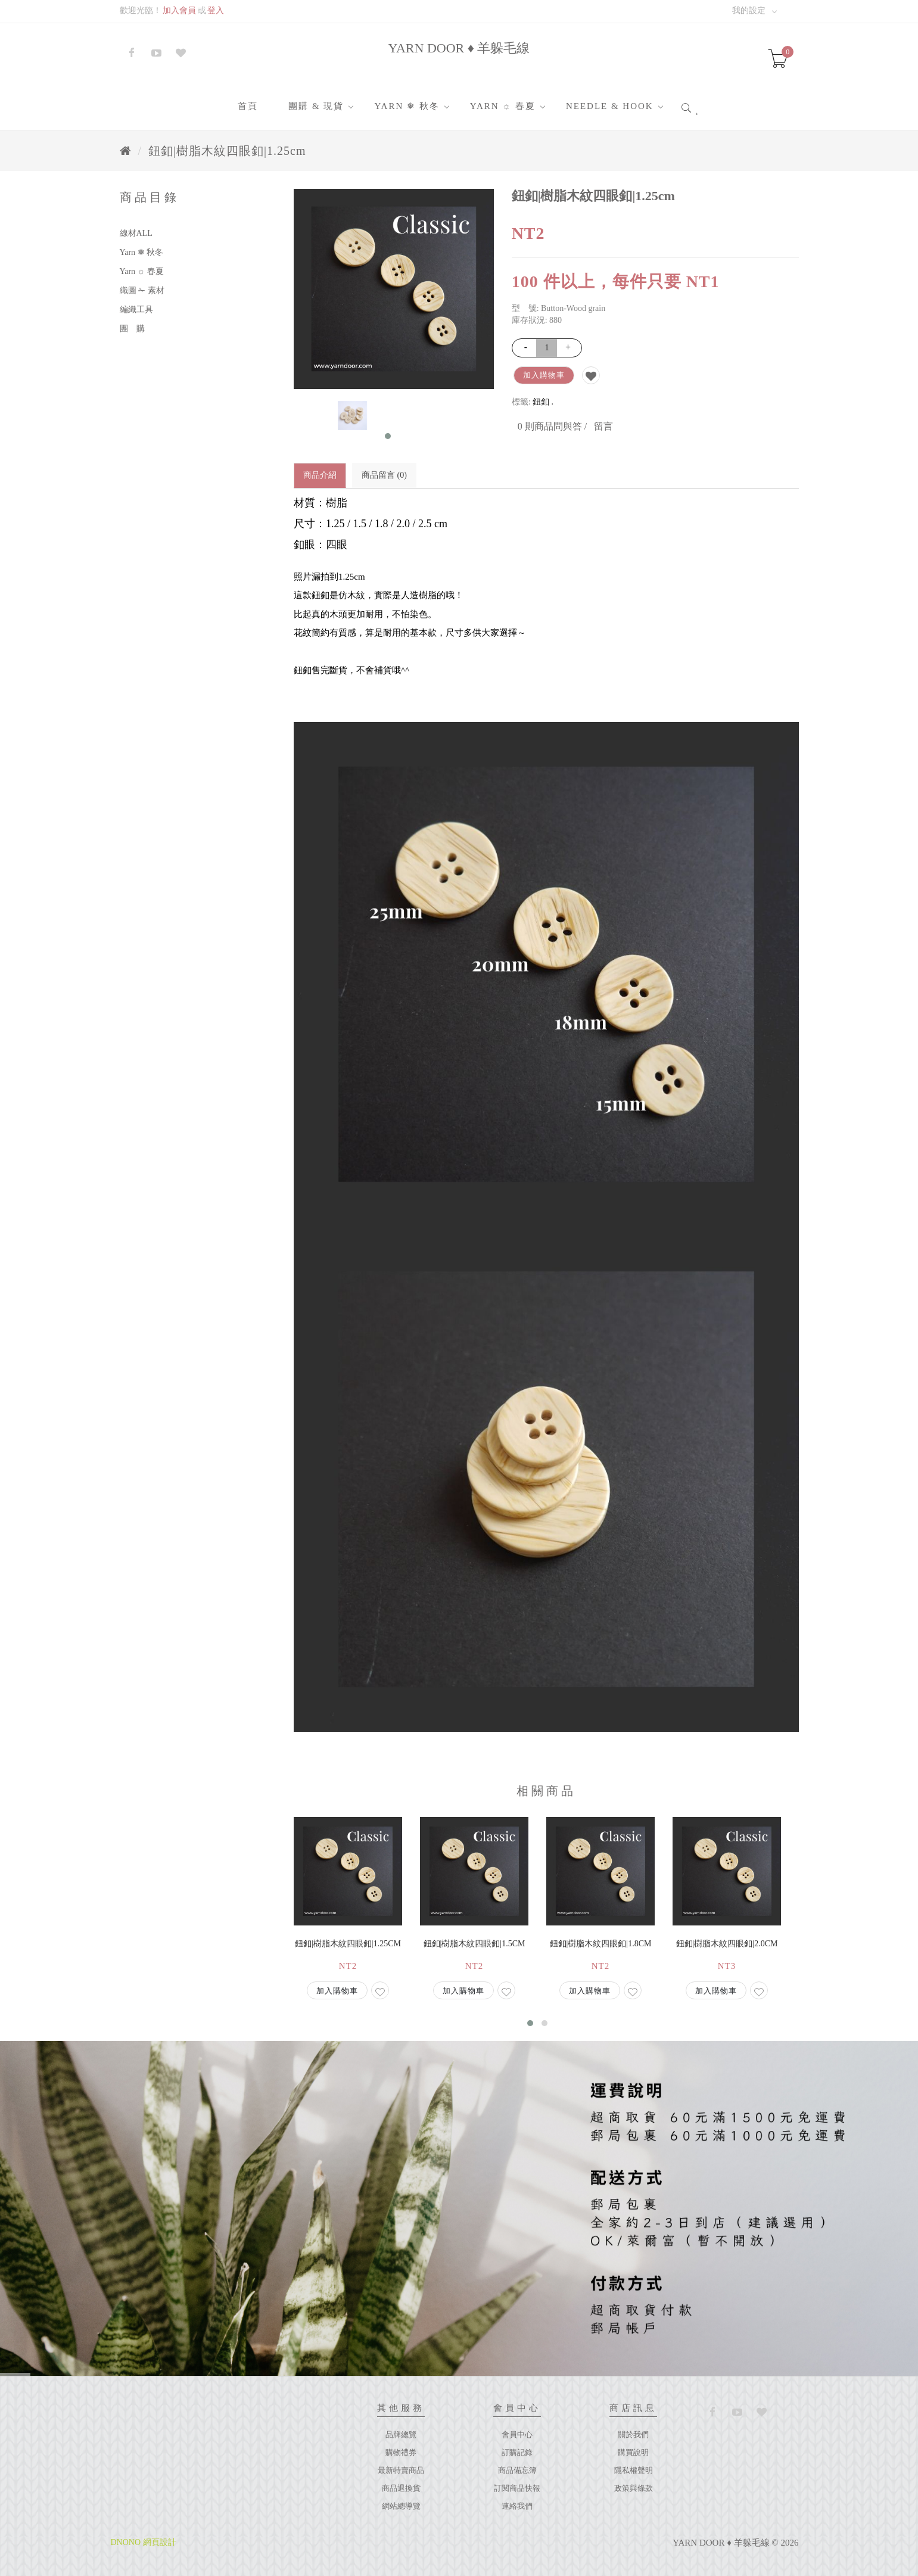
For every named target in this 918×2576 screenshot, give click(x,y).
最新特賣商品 (401, 2470)
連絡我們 (517, 2506)
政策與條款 (633, 2488)
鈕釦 (541, 401)
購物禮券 (400, 2452)
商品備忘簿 (517, 2470)
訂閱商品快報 (517, 2488)
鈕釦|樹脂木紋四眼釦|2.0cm (727, 1943)
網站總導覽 (401, 2506)
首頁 (248, 106)
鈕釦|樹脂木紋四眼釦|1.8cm (601, 1943)
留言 (603, 426)
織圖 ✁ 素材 (142, 290)
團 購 (132, 328)
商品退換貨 (401, 2488)
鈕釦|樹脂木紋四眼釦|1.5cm (474, 1943)
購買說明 (633, 2452)
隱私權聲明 (633, 2470)
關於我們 (633, 2434)
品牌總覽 (400, 2434)
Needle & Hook (610, 106)
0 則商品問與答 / (552, 426)
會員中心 (517, 2434)
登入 (215, 10)
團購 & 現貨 (316, 106)
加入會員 (179, 10)
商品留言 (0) (384, 475)
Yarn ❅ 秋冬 (406, 106)
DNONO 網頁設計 (143, 2542)
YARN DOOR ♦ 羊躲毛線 (459, 48)
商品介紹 (320, 475)
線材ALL (136, 233)
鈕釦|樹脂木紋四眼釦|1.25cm (227, 150)
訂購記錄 (517, 2452)
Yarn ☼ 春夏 (503, 106)
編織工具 (136, 309)
